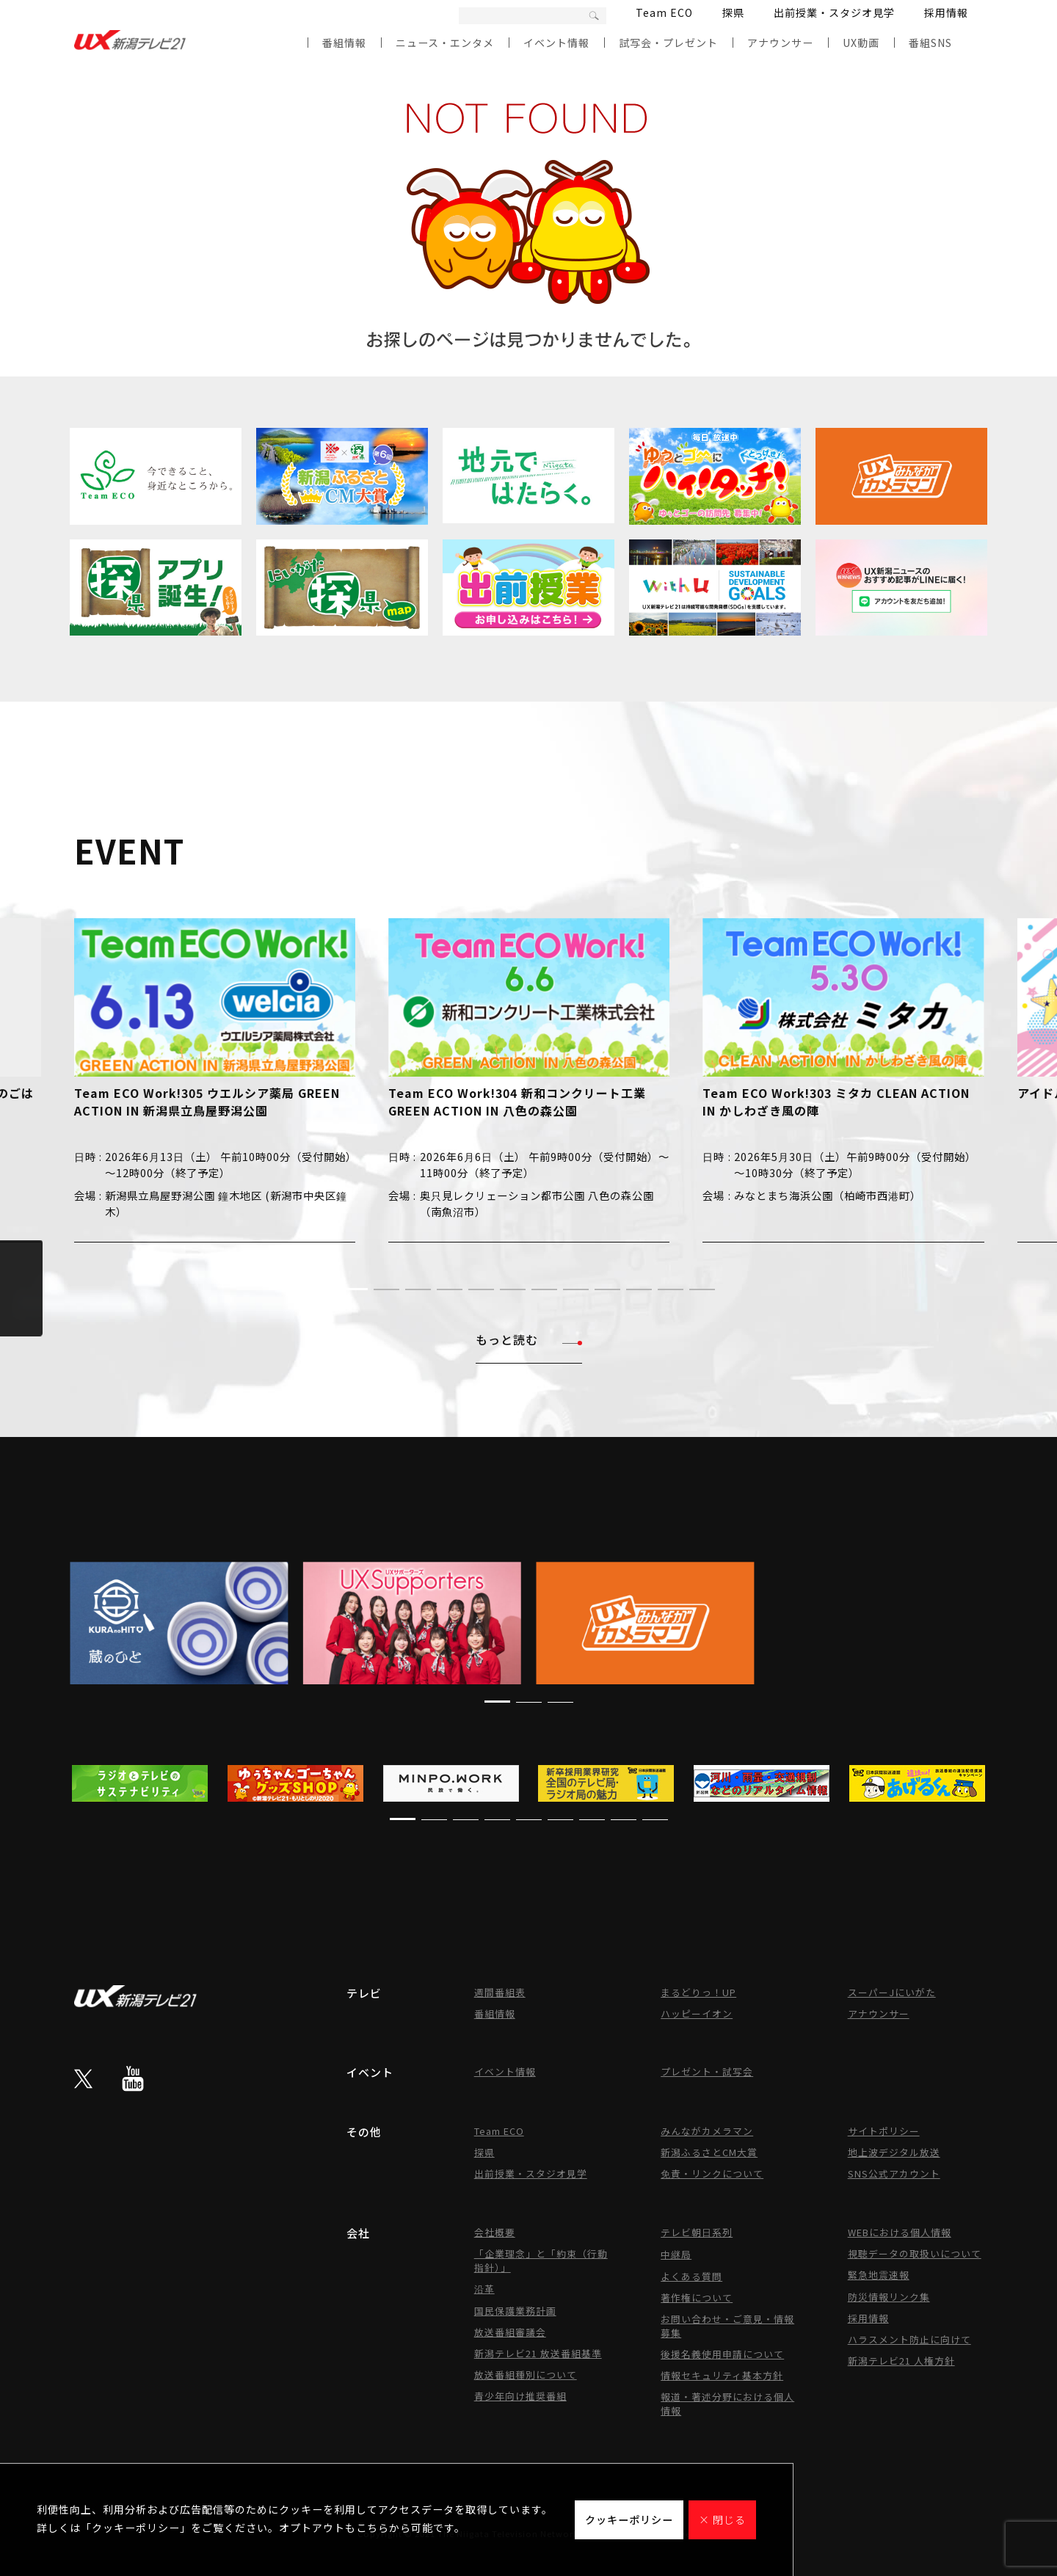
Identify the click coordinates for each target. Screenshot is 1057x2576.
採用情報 (946, 12)
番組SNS (930, 42)
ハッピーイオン (697, 2013)
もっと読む (529, 1339)
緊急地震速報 (878, 2275)
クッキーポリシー (629, 2519)
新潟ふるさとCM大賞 (709, 2152)
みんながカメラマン (707, 2131)
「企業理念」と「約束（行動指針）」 (541, 2260)
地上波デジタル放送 (894, 2152)
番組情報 (344, 42)
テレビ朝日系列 (697, 2232)
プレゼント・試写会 (707, 2071)
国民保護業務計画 (515, 2311)
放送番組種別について (525, 2375)
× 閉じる (722, 2519)
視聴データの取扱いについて (914, 2253)
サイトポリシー (884, 2131)
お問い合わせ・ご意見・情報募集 (727, 2326)
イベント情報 (556, 42)
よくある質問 (691, 2276)
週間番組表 (500, 1992)
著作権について (697, 2297)
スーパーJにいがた (892, 1992)
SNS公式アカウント (894, 2173)
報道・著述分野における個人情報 (727, 2403)
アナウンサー (780, 42)
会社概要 (494, 2232)
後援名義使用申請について (722, 2354)
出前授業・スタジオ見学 (834, 12)
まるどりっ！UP (698, 1992)
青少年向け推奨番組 (520, 2396)
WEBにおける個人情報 (899, 2232)
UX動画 (861, 42)
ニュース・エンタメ (445, 42)
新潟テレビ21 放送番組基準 (538, 2353)
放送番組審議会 (510, 2332)
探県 (733, 12)
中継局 (676, 2254)
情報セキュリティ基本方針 (722, 2375)
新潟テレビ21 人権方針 (901, 2361)
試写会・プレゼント (668, 42)
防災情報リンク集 (889, 2297)
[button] (355, 1289)
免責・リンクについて (712, 2173)
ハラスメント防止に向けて (909, 2339)
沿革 (484, 2289)
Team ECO (664, 12)
